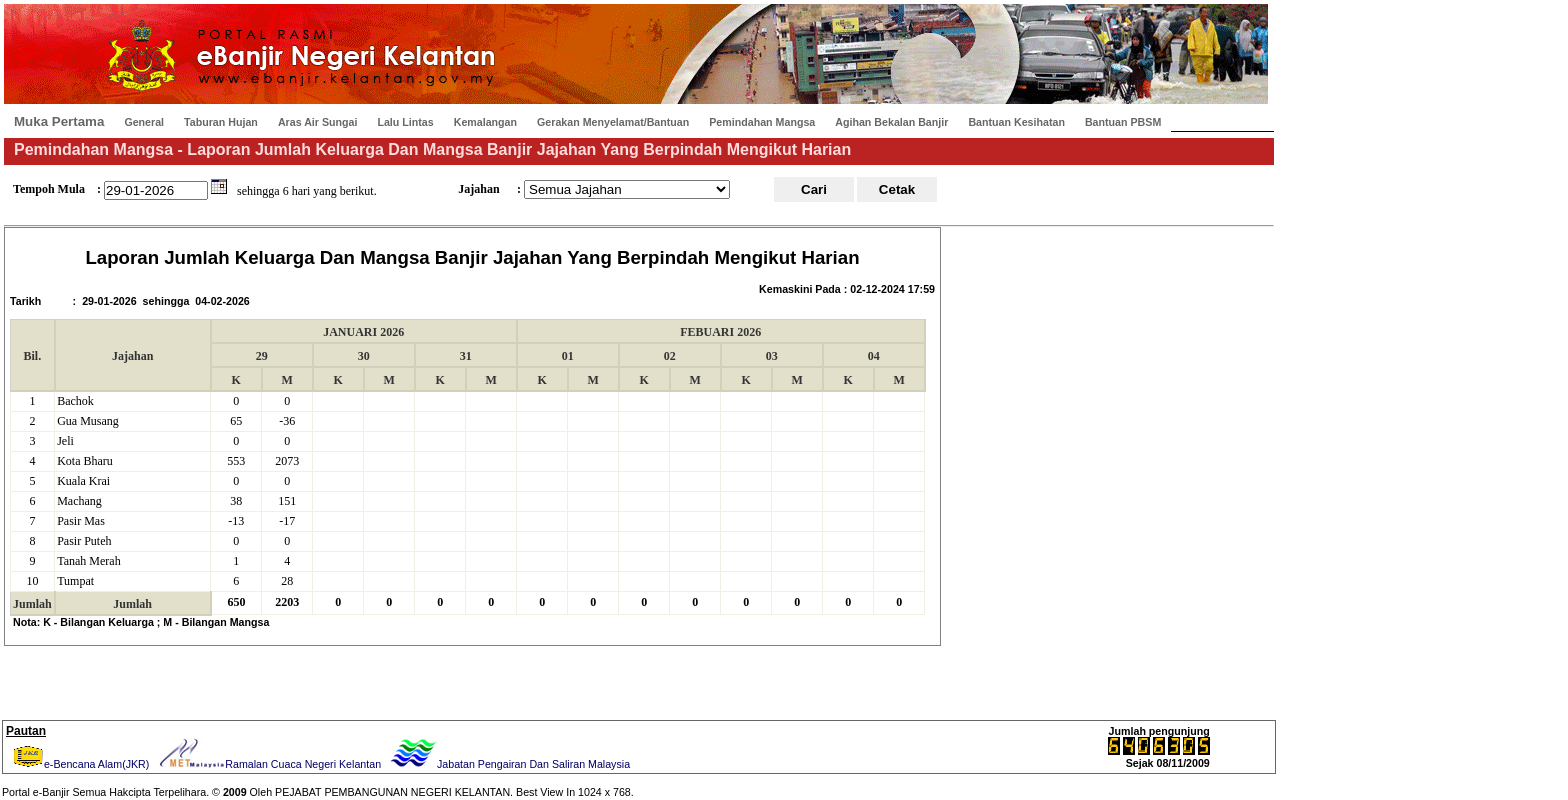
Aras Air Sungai (318, 122)
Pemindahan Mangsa (762, 122)
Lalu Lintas (405, 122)
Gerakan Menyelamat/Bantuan (613, 122)
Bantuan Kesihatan (1016, 122)
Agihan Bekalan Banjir (891, 122)
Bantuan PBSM (1123, 122)
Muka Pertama (59, 121)
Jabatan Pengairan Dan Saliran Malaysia (508, 764)
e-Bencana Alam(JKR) (79, 764)
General (144, 122)
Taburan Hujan (221, 122)
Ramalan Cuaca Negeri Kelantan (268, 764)
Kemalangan (485, 122)
